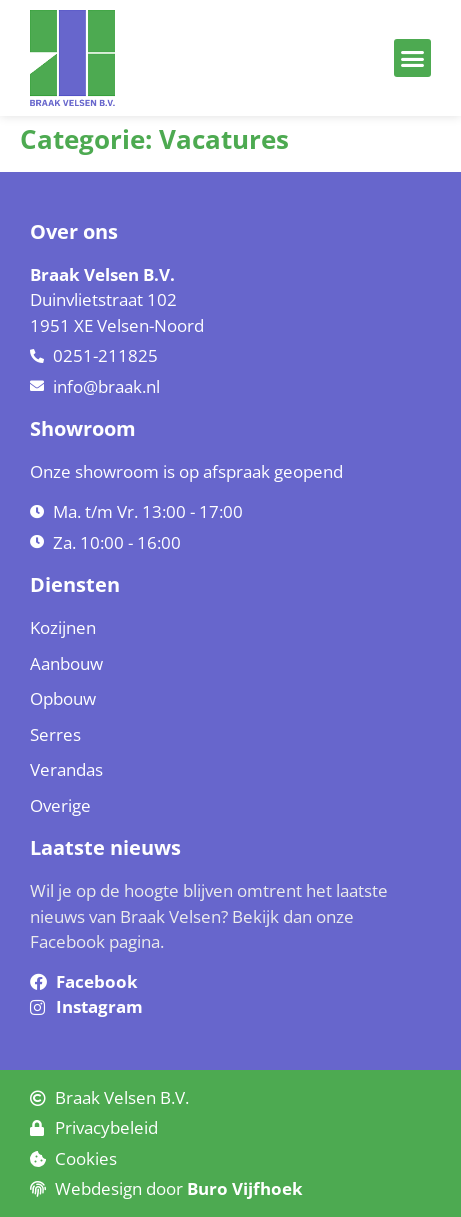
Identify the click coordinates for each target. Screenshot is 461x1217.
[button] (413, 58)
